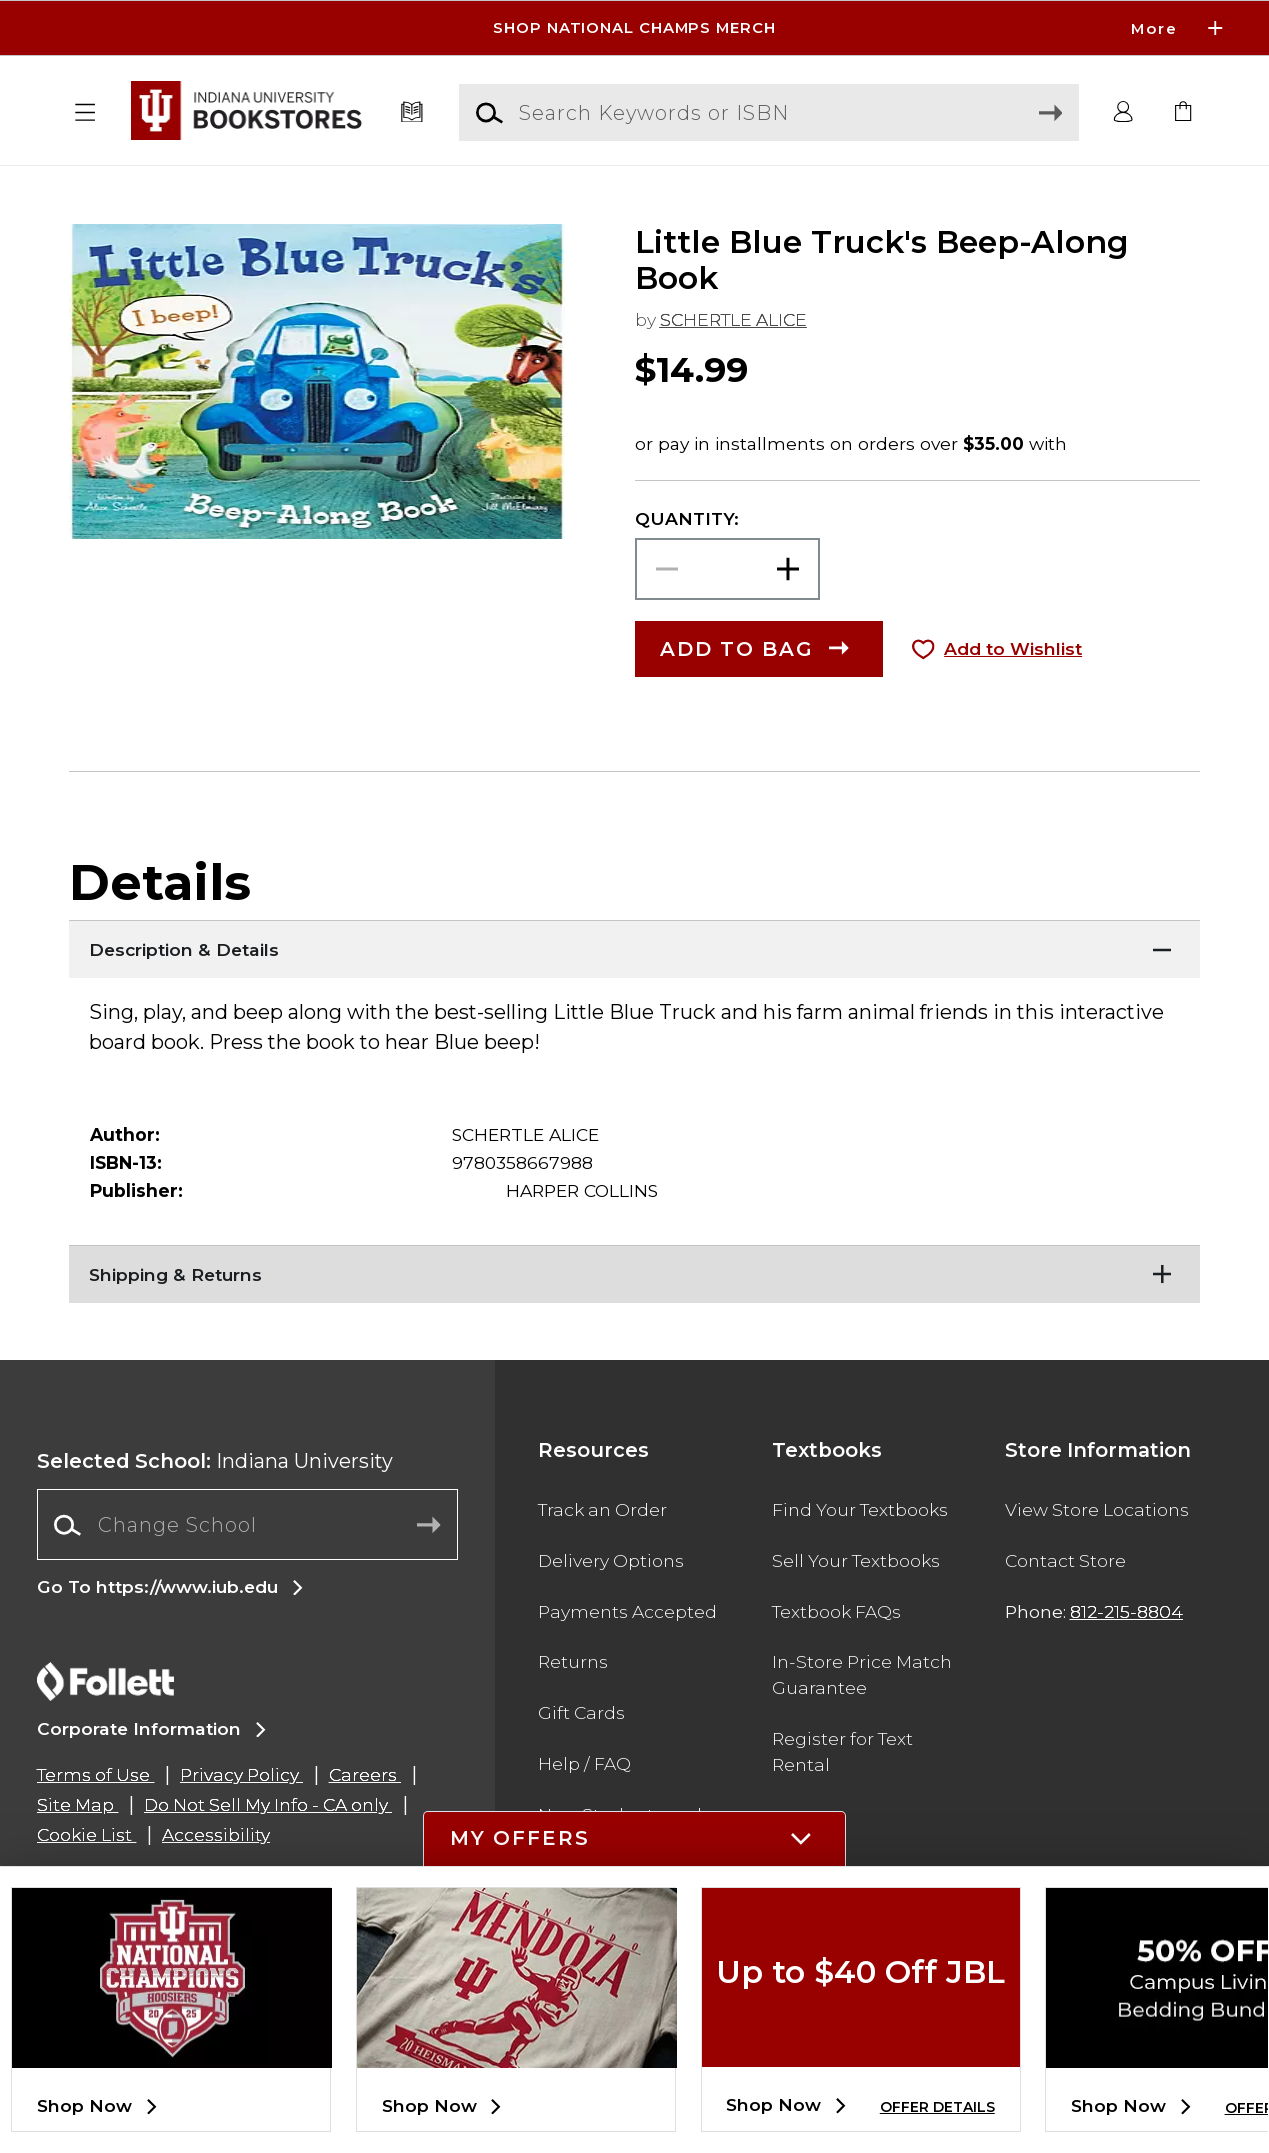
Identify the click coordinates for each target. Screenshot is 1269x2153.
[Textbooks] (411, 113)
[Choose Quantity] (728, 569)
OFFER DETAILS (937, 2107)
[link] (1184, 113)
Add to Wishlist (1013, 648)
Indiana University (215, 1461)
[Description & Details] (634, 945)
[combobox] (247, 1525)
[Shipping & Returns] (634, 1270)
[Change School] (247, 1525)
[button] (85, 113)
